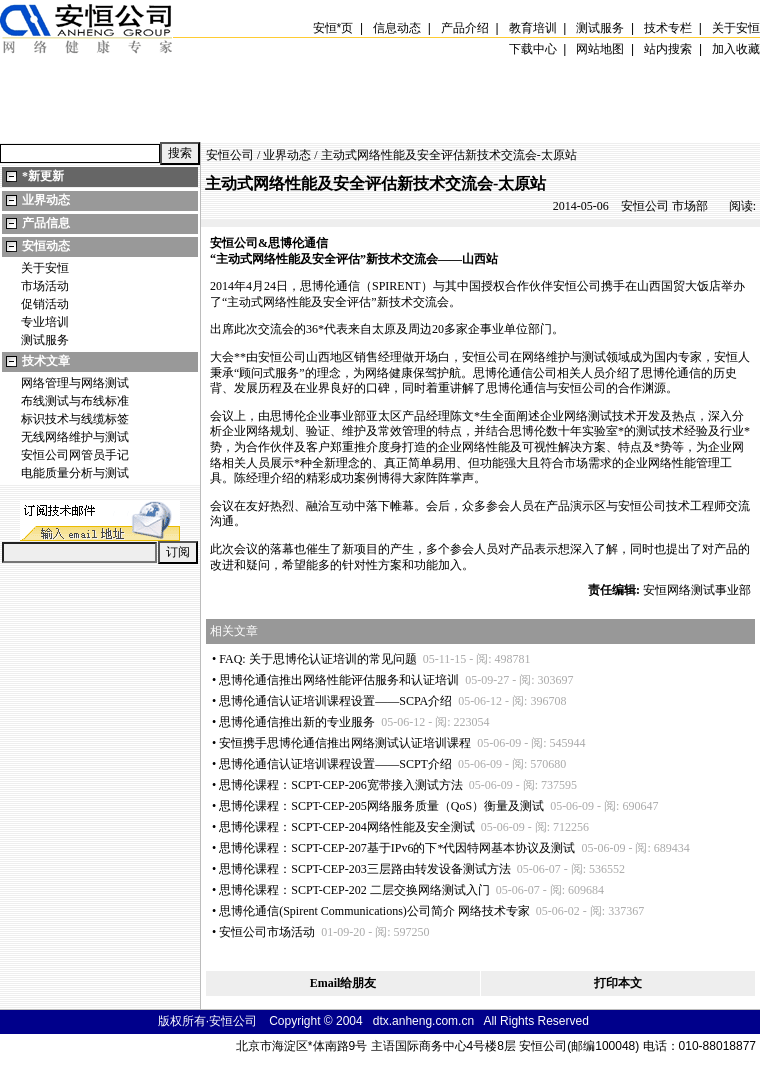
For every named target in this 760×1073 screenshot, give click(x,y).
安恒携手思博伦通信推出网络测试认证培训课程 (345, 743)
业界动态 (46, 200)
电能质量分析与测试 (75, 473)
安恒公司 (230, 155)
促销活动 (45, 304)
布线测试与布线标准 (75, 401)
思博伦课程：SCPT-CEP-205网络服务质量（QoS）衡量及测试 (381, 806)
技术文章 (46, 361)
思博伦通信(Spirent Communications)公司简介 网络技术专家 (374, 911)
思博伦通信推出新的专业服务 (297, 722)
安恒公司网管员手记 (75, 455)
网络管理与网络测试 (75, 383)
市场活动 (45, 286)
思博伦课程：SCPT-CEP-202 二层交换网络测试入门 (354, 890)
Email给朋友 (343, 983)
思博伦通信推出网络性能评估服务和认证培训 (339, 680)
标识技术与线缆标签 (75, 419)
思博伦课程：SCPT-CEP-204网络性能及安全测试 (347, 827)
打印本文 (618, 983)
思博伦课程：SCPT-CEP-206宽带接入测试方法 (341, 785)
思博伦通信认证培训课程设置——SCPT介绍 (335, 764)
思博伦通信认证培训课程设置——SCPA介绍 (335, 701)
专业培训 (45, 322)
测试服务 (45, 340)
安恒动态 (46, 246)
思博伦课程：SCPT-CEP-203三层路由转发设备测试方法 (365, 869)
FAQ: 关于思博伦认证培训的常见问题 (317, 659)
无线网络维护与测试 (75, 437)
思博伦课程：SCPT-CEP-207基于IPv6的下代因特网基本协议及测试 (397, 848)
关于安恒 (45, 268)
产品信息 (46, 223)
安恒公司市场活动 (267, 932)
